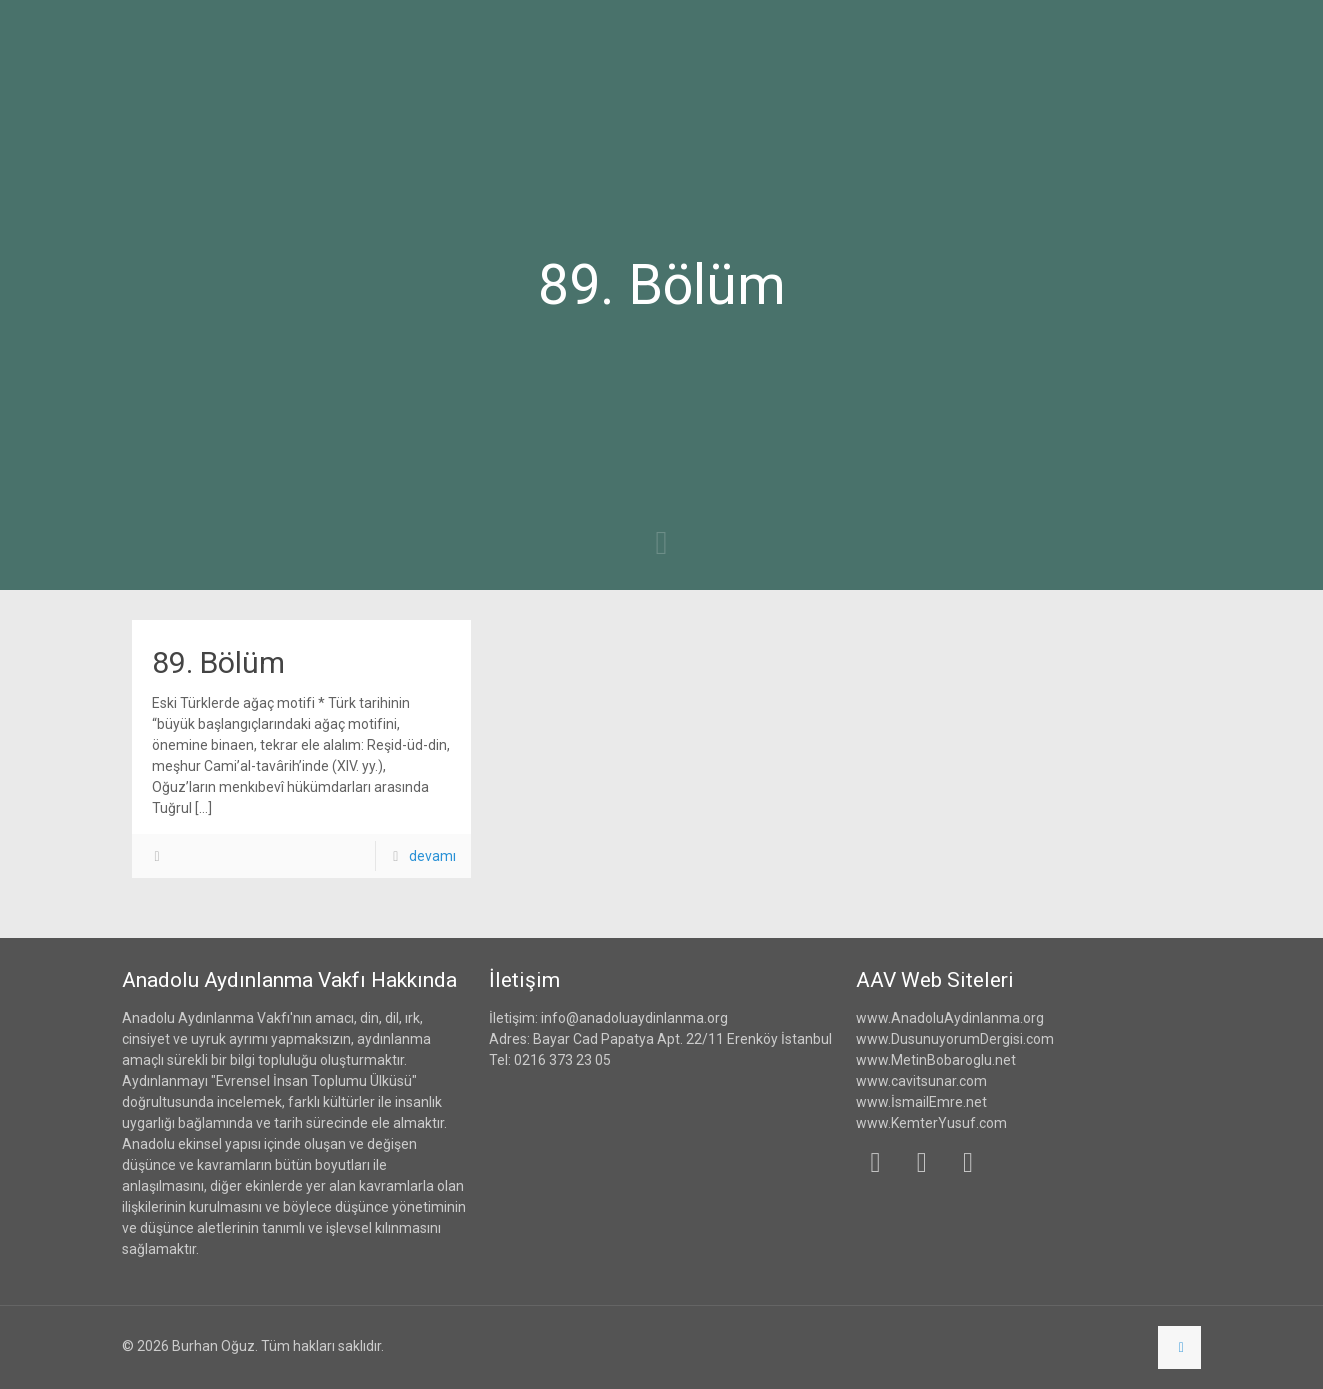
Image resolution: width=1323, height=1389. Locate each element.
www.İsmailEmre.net (921, 1102)
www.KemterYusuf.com (931, 1123)
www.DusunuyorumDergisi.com (955, 1039)
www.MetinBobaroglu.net (936, 1060)
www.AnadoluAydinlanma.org (950, 1018)
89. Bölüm (218, 662)
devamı (432, 856)
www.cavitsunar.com (921, 1081)
